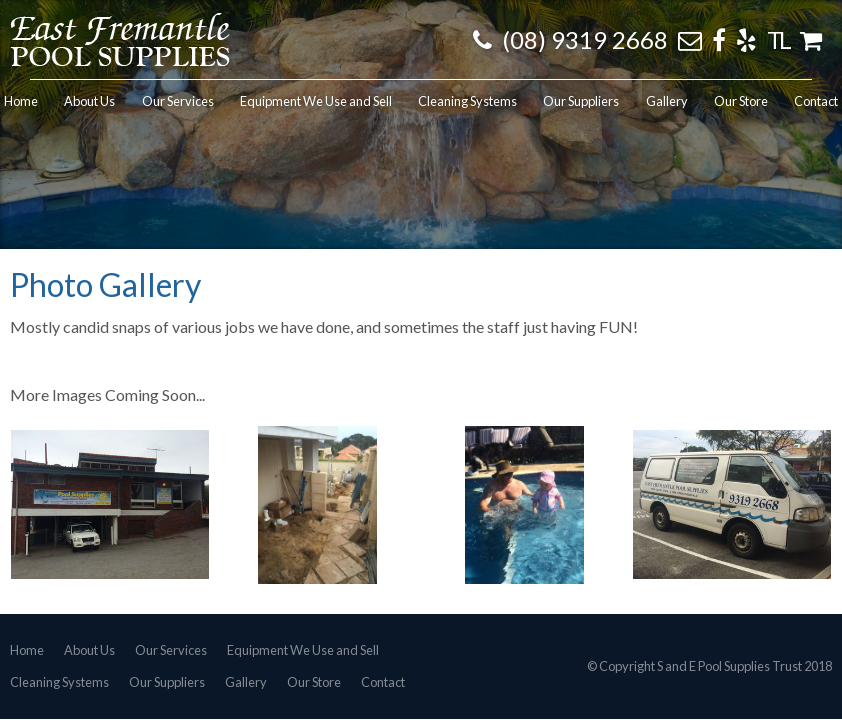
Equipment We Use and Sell (303, 650)
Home (27, 650)
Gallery (246, 683)
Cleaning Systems (59, 683)
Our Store (314, 683)
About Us (89, 650)
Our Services (171, 650)
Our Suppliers (167, 683)
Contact (383, 683)
